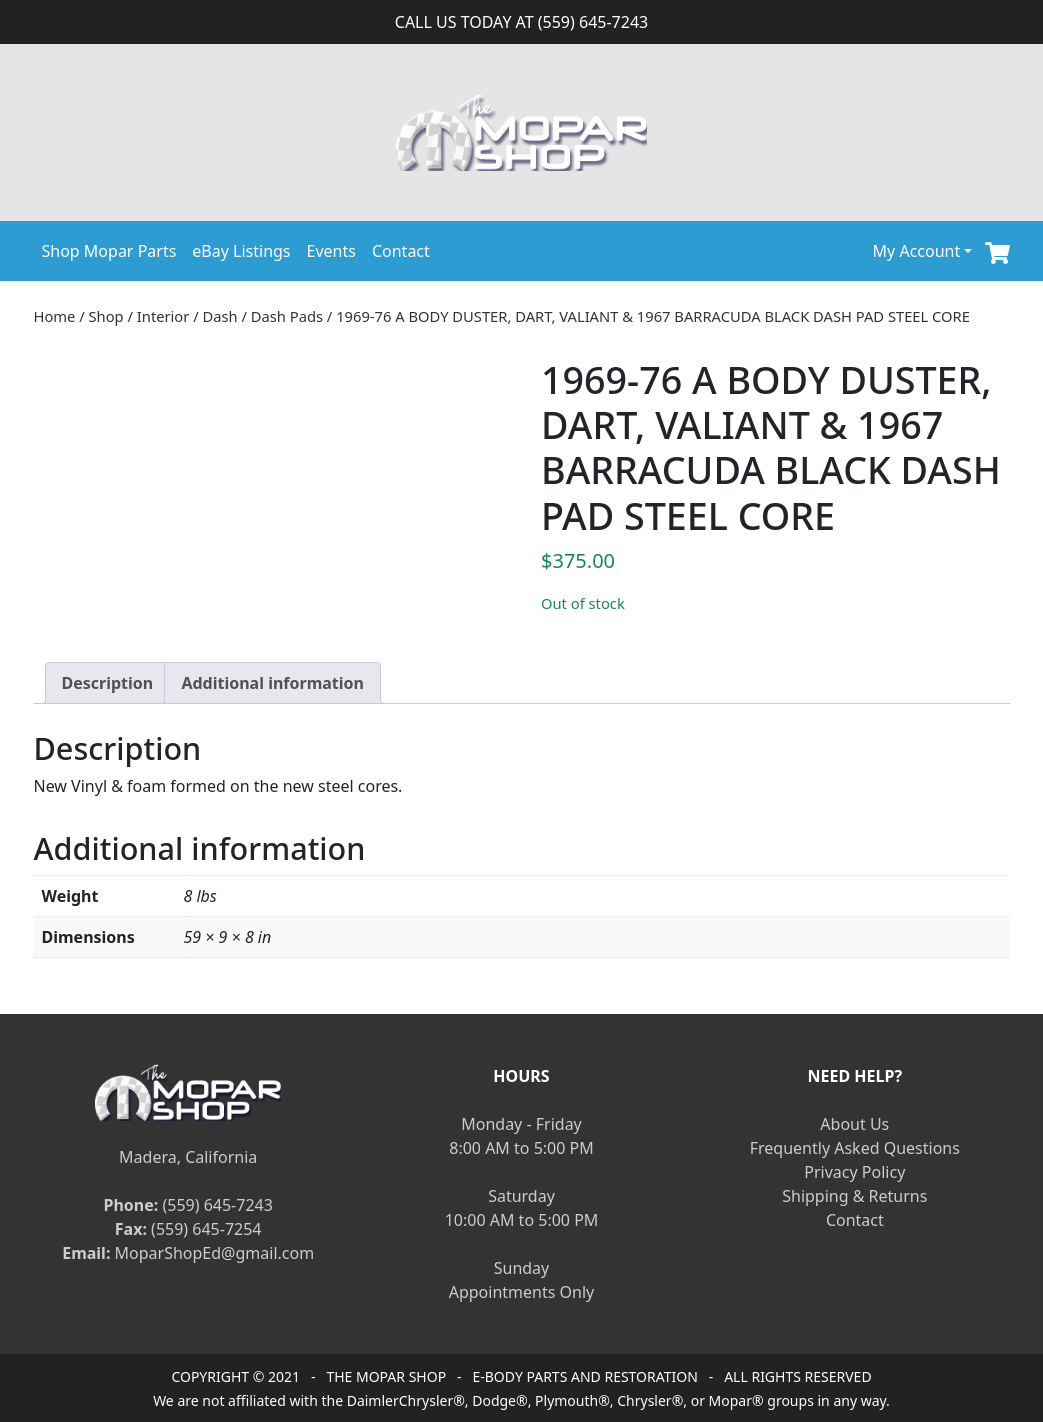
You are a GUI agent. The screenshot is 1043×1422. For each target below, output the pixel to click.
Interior (163, 316)
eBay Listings (241, 251)
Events (331, 251)
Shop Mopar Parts (109, 251)
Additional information (272, 683)
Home (55, 316)
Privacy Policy (854, 1172)
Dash (220, 316)
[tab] (108, 683)
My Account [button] (917, 251)
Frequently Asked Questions (855, 1148)
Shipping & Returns (854, 1196)
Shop (106, 316)
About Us (854, 1124)
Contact (401, 251)
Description (108, 683)
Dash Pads (287, 316)
